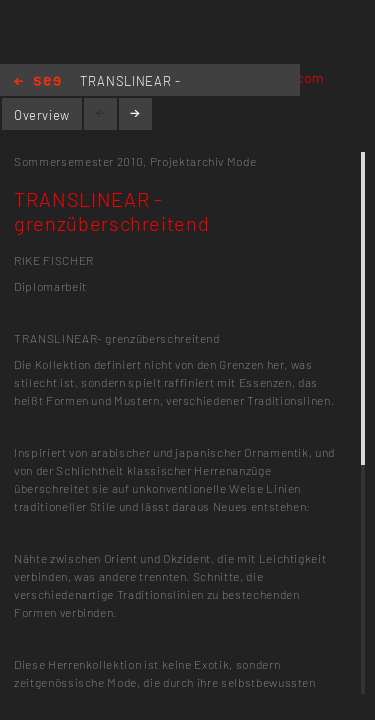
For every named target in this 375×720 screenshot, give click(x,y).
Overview (42, 115)
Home (37, 82)
